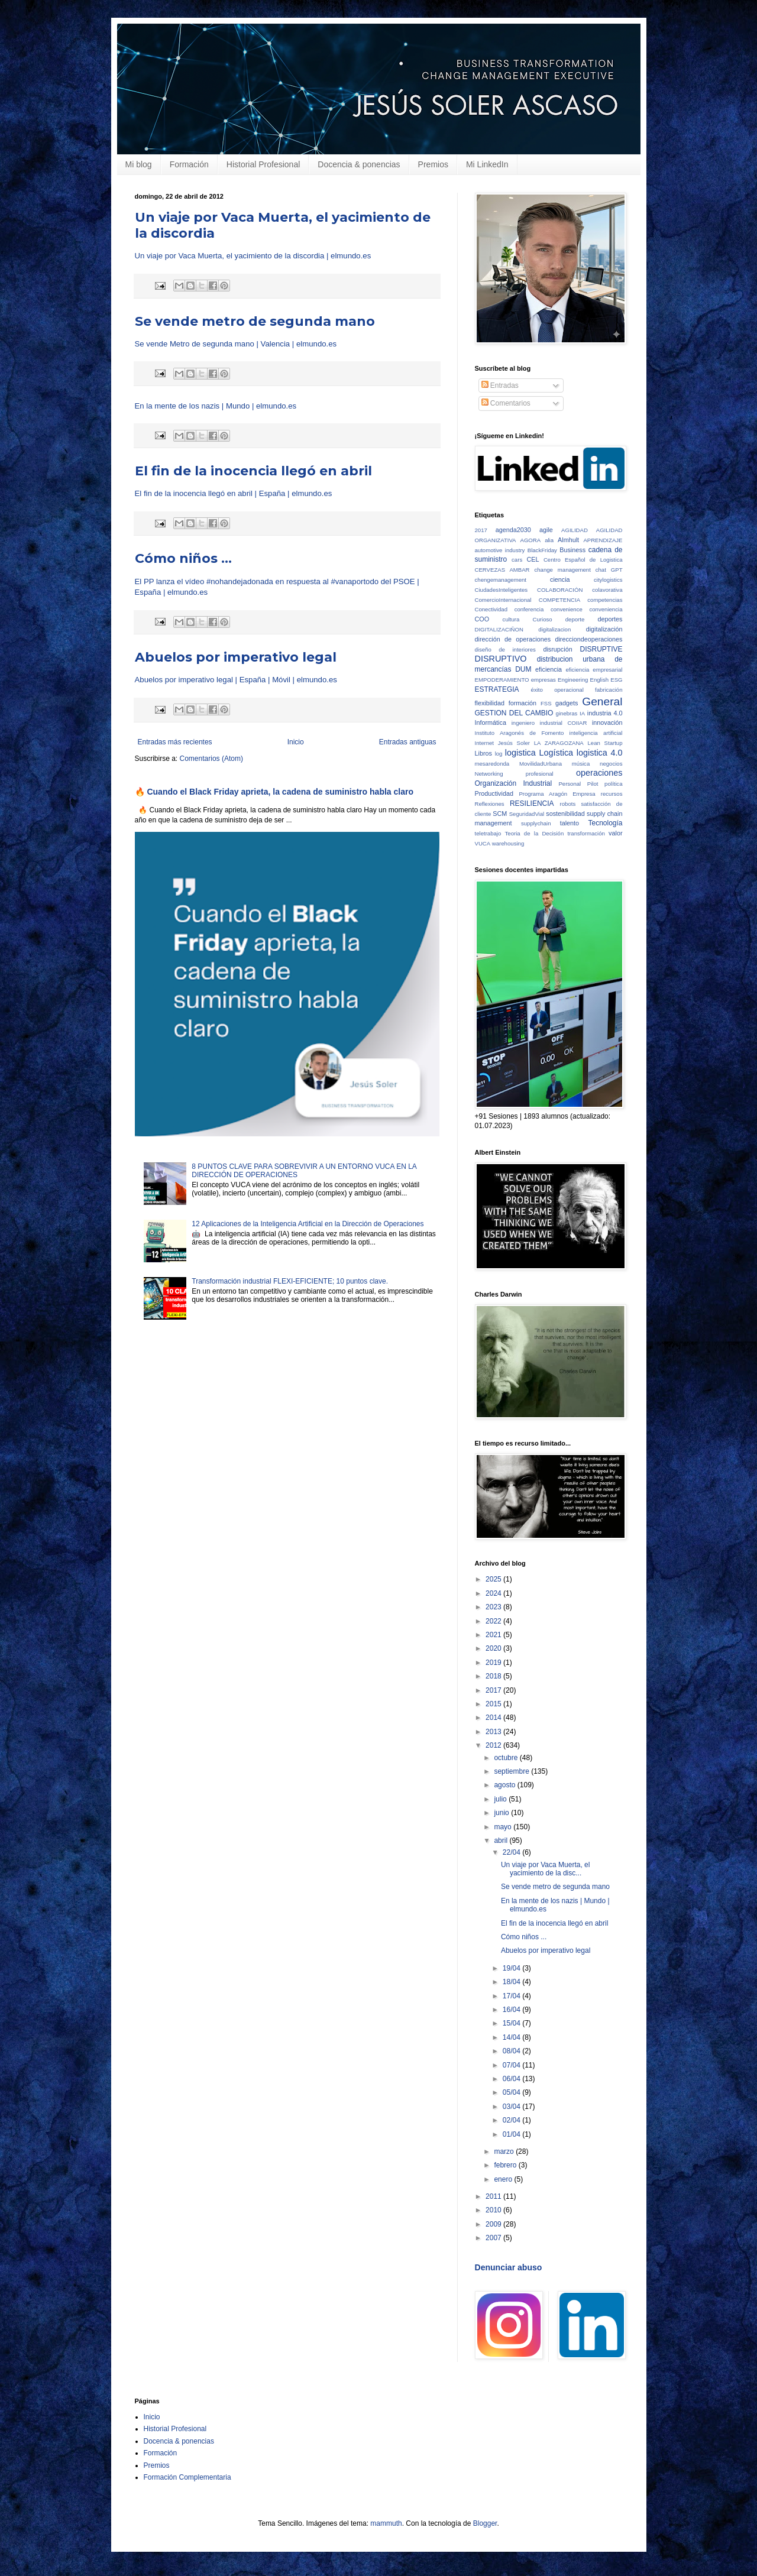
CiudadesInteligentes (501, 590)
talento (569, 823)
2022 (494, 1621)
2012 (494, 1745)
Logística (556, 752)
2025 (494, 1579)
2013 (494, 1732)
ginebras (567, 713)
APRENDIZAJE (602, 540)
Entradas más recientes (175, 742)
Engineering (573, 679)
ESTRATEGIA (497, 689)
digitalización (604, 629)
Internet (484, 743)
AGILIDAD (574, 530)
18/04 (512, 1982)
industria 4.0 (605, 713)
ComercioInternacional (503, 600)
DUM (523, 669)
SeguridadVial (527, 814)
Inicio (295, 742)
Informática (490, 722)
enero (504, 2179)
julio (501, 1799)
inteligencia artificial (596, 733)
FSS (546, 703)
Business (572, 549)
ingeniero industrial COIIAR (549, 723)
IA (582, 713)
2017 (481, 530)
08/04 (512, 2051)
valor (615, 833)
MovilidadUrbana (540, 763)
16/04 (512, 2009)
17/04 (512, 1996)
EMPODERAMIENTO (502, 679)
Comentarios (505, 403)
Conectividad (491, 609)
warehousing (508, 843)
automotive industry (500, 550)
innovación (607, 722)
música (581, 763)
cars (517, 559)
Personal (569, 783)
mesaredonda (492, 763)
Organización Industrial (513, 783)
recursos (612, 793)
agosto (505, 1785)
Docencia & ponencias (359, 164)
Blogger (485, 2523)
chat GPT (609, 569)
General (602, 701)
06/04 (512, 2079)
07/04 (512, 2065)
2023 (494, 1607)
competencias (604, 600)
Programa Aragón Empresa (557, 793)
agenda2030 (513, 529)
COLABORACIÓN (560, 590)
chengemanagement (500, 579)
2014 (494, 1717)
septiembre (512, 1771)
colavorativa (607, 590)
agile (546, 529)
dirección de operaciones (513, 639)
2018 (494, 1676)
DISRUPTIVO (501, 658)
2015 (494, 1704)
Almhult (568, 539)
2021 (494, 1635)
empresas (543, 679)
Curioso (542, 619)
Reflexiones (489, 804)
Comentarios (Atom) (211, 758)
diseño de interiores (505, 649)
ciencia (560, 579)
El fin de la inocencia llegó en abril (253, 471)
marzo (505, 2151)
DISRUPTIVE (601, 649)
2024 (494, 1593)
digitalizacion (554, 629)
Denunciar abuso (508, 2267)
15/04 (512, 2023)
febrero (506, 2165)
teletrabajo (488, 833)
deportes (609, 619)
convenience (567, 609)
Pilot (593, 783)
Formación (189, 164)
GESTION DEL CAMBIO (514, 713)
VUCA (483, 843)
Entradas (500, 385)
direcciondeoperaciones (588, 639)
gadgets (566, 703)
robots (568, 804)
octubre (506, 1758)
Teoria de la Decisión (534, 833)
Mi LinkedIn (487, 164)
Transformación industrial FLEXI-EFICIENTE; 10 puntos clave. (290, 1281)
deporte (575, 619)
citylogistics (608, 579)
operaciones (599, 772)
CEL (532, 559)
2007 (494, 2238)
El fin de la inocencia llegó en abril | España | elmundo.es (233, 493)
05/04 (512, 2092)
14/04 (512, 2037)
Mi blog (138, 164)
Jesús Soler (514, 743)
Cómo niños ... (183, 558)
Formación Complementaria (187, 2477)
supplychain (536, 823)
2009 (494, 2224)
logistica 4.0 (600, 752)
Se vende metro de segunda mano (255, 321)
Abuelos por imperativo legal (236, 657)
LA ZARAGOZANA (559, 743)
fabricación (608, 689)
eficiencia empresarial (593, 669)
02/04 (512, 2120)
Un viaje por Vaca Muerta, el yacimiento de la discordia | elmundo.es (253, 255)
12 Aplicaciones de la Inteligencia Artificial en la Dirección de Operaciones (307, 1224)
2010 (494, 2210)
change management (562, 569)
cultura (511, 619)
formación (522, 703)
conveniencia (605, 609)
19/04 (512, 1968)
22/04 (512, 1852)
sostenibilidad (565, 813)
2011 (494, 2196)
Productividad (494, 793)
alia (549, 540)
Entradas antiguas (407, 742)
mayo (503, 1827)
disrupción (557, 649)
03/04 (512, 2106)
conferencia (529, 609)
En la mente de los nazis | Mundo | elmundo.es (216, 405)
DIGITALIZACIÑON (499, 629)
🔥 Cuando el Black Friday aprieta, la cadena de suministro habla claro (274, 791)
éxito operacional (557, 689)
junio (502, 1813)
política (613, 783)
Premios (433, 164)
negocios (611, 763)
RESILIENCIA (532, 803)
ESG (616, 679)
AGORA (530, 540)
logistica (520, 752)
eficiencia (548, 669)
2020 (494, 1648)
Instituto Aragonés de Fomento (519, 733)
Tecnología (605, 823)
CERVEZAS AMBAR (502, 569)
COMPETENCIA (559, 600)
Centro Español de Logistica (583, 559)
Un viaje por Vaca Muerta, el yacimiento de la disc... (545, 1869)
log (499, 753)
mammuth (386, 2523)
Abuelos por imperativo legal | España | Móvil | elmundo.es (236, 679)
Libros (483, 753)
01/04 (512, 2134)
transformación (585, 833)
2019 (494, 1662)
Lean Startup (605, 743)
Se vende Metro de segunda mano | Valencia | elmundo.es (236, 343)
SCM (500, 813)
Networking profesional (514, 773)
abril (501, 1840)
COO (482, 619)
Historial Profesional (263, 164)
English (599, 679)
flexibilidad (489, 703)
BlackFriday (542, 550)
